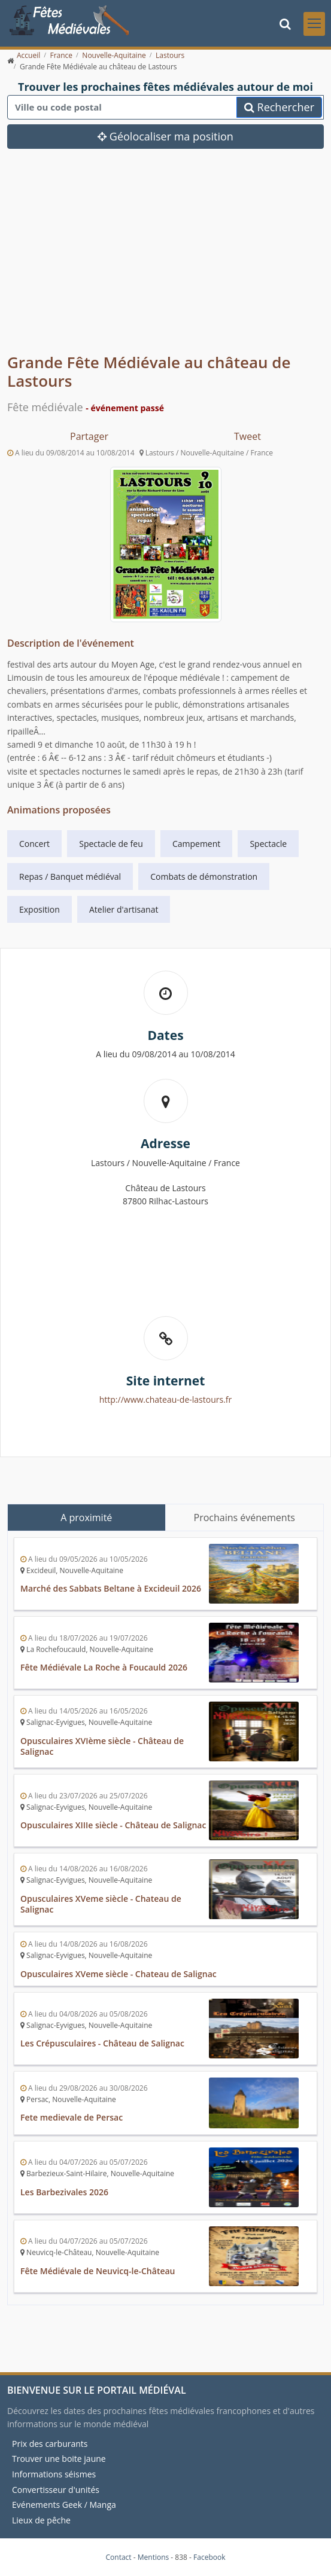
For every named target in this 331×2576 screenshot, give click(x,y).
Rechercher (279, 107)
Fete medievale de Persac (71, 2117)
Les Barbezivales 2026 (64, 2192)
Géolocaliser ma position (165, 136)
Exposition (39, 909)
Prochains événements (244, 1517)
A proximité (86, 1517)
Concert (34, 843)
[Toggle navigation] (314, 24)
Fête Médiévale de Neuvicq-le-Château (97, 2271)
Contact (119, 2557)
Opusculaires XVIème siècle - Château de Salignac (102, 1746)
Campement (196, 843)
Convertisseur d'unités (55, 2489)
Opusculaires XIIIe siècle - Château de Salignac (113, 1825)
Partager (89, 436)
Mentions (153, 2557)
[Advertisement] (165, 260)
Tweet (247, 436)
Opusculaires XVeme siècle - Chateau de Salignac (100, 1904)
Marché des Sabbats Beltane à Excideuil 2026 (110, 1588)
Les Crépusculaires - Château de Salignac (102, 2043)
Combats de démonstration (203, 876)
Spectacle (268, 843)
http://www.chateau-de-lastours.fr (165, 1399)
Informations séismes (54, 2474)
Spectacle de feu (111, 843)
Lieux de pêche (41, 2520)
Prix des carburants (50, 2443)
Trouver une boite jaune (59, 2458)
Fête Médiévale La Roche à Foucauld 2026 (103, 1667)
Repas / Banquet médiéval (70, 876)
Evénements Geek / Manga (64, 2504)
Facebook (209, 2557)
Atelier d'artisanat (123, 909)
